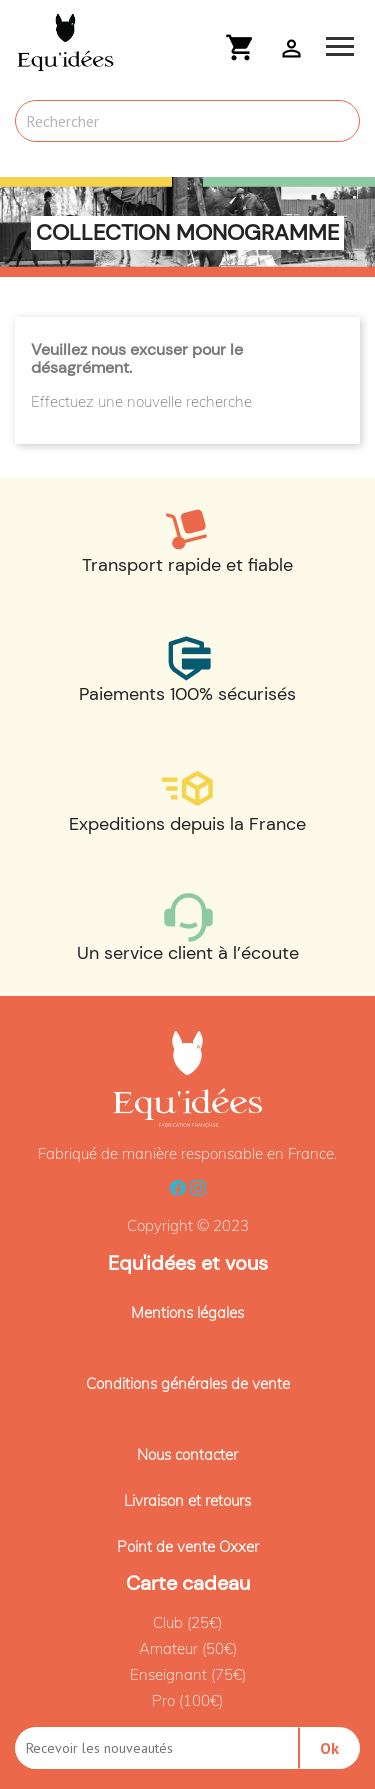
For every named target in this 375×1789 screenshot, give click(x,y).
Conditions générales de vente (188, 1383)
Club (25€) (187, 1622)
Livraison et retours (187, 1500)
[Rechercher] (187, 121)
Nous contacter (187, 1454)
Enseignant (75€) (188, 1674)
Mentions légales (187, 1312)
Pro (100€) (187, 1700)
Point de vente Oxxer (188, 1546)
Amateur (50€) (188, 1648)
